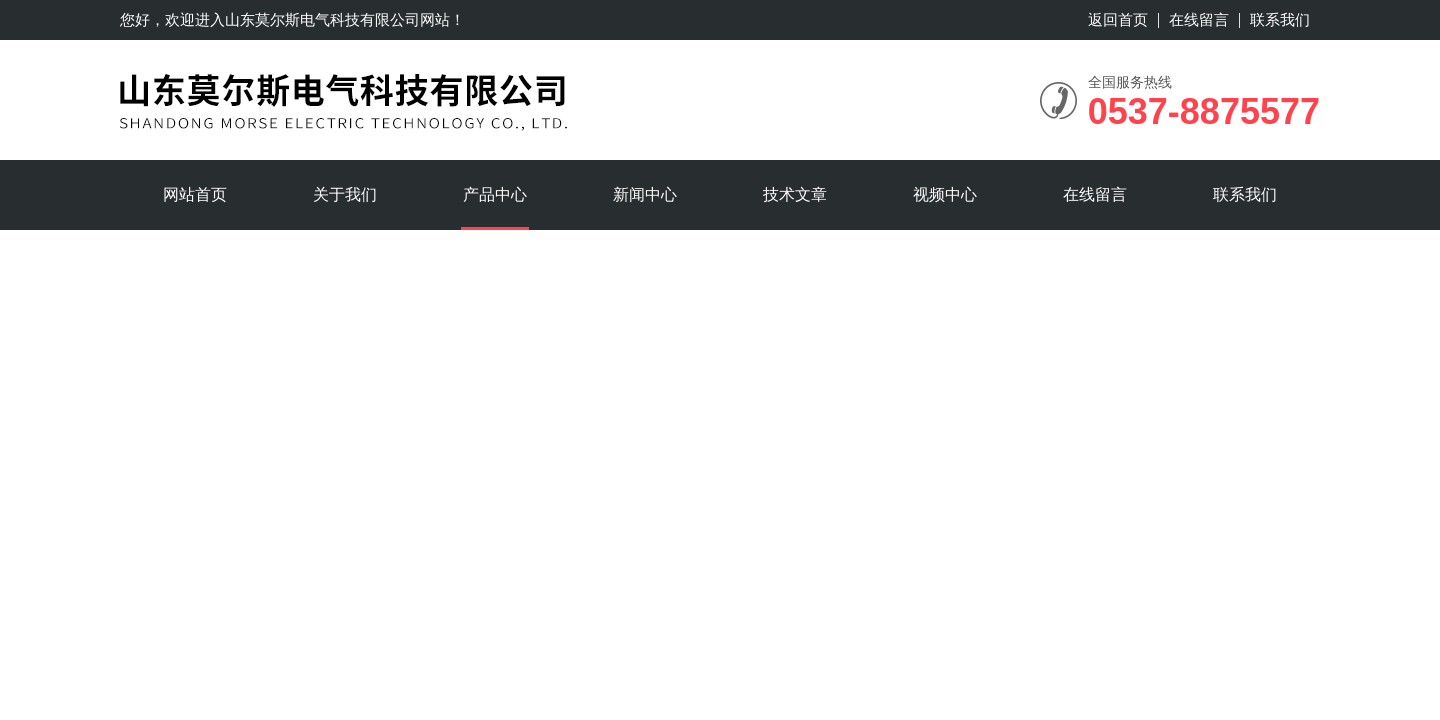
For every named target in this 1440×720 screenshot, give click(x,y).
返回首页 (1118, 19)
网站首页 (195, 194)
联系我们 (1280, 19)
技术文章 (795, 194)
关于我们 (345, 194)
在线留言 (1199, 19)
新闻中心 (645, 194)
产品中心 (495, 194)
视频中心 (945, 194)
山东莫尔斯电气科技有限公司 (322, 19)
